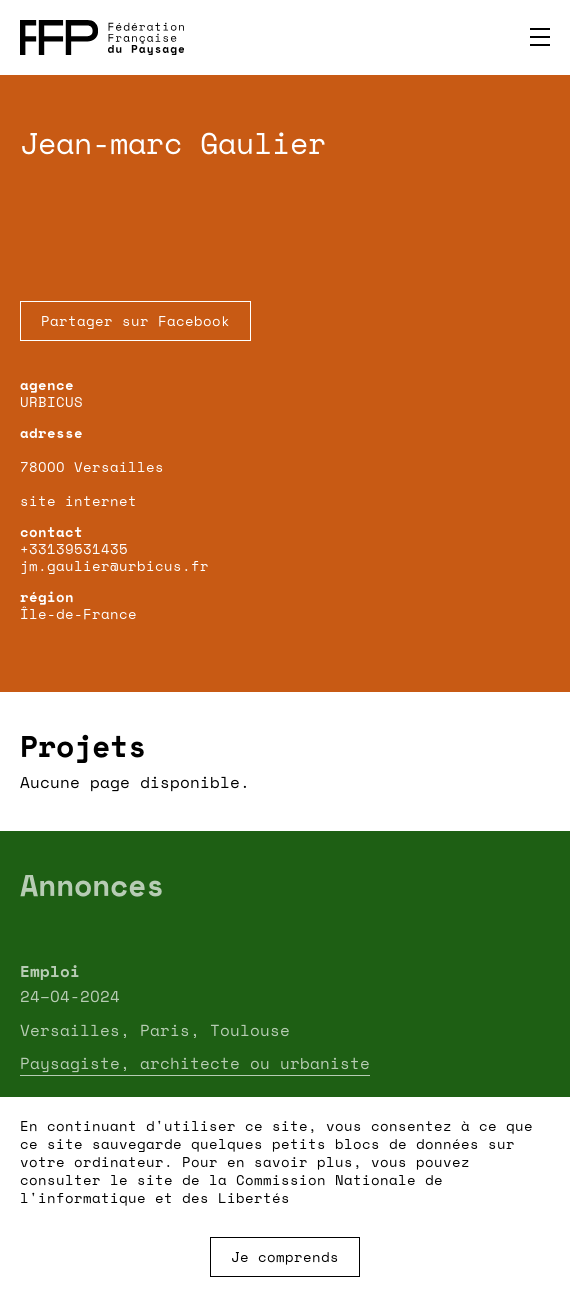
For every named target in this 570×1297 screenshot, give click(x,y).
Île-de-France (78, 613)
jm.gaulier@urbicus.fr (114, 565)
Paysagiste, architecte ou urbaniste (195, 1063)
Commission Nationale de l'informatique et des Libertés (231, 1188)
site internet (78, 500)
